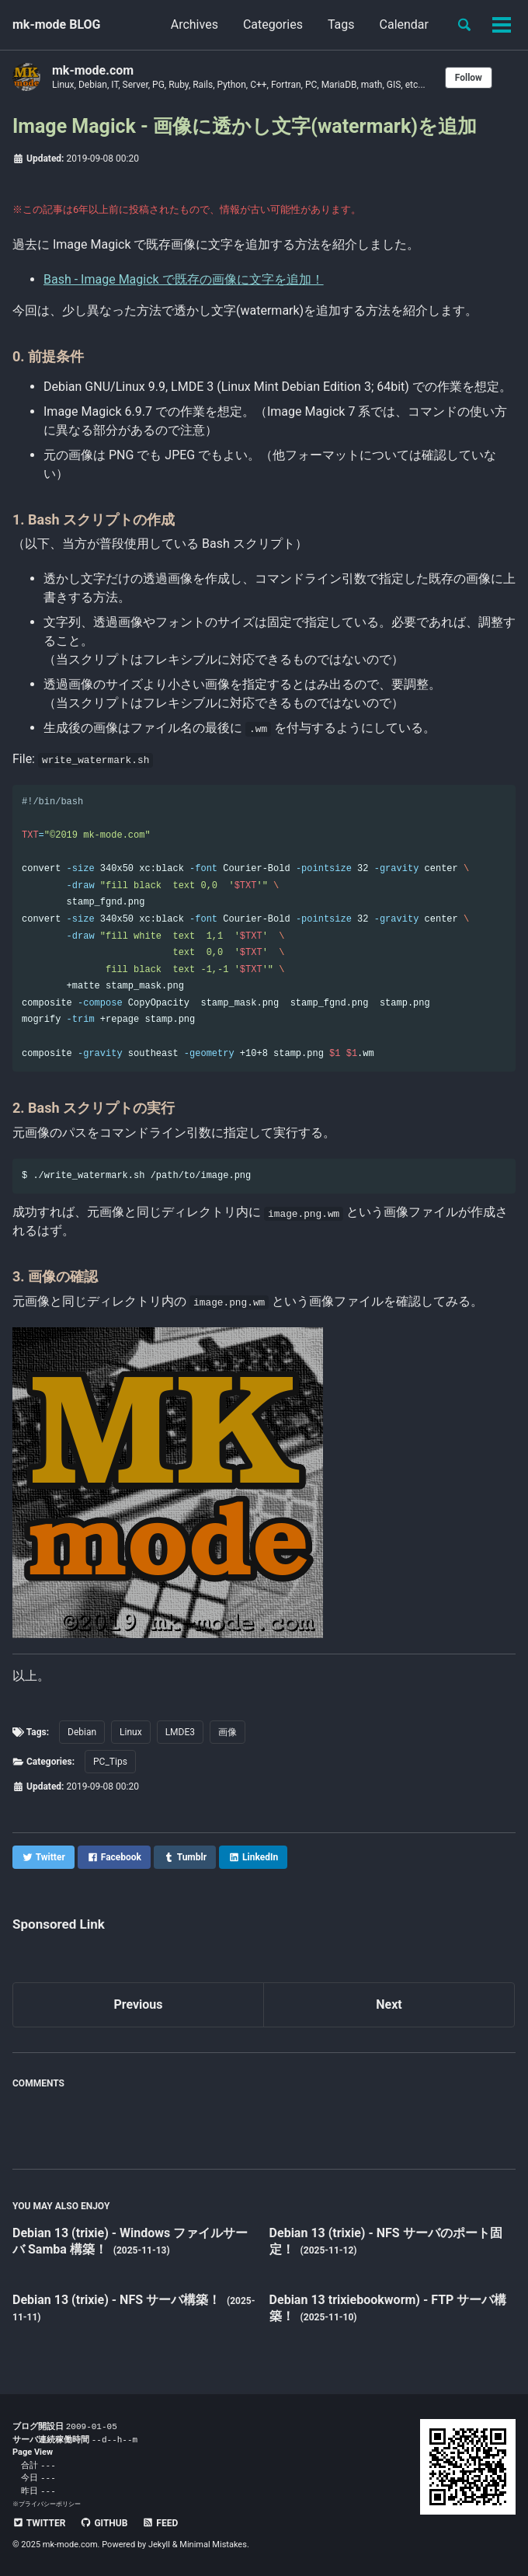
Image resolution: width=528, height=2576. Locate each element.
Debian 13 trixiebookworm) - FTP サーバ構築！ (388, 2307)
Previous (137, 2004)
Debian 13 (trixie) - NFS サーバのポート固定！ (385, 2241)
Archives (194, 24)
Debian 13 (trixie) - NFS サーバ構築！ (118, 2299)
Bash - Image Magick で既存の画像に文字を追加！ (183, 279)
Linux (131, 1732)
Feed (160, 2523)
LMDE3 (180, 1732)
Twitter (38, 2523)
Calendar (404, 24)
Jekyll (159, 2544)
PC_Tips (110, 1761)
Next (388, 2004)
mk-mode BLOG (56, 24)
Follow (468, 77)
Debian (82, 1732)
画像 (227, 1732)
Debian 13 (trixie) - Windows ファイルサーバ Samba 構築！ (130, 2241)
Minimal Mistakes (213, 2544)
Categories (273, 24)
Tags (341, 24)
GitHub (103, 2523)
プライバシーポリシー (50, 2504)
